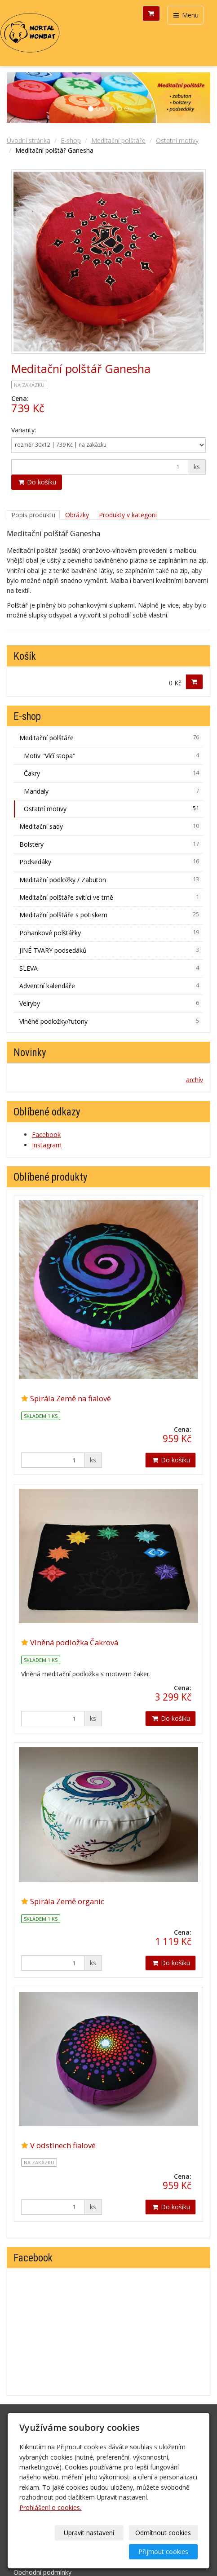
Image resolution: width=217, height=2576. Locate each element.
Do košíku (36, 482)
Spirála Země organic (67, 1901)
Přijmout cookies (163, 2551)
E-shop (71, 140)
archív (194, 1079)
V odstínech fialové (63, 2145)
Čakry (112, 772)
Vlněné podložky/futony (110, 1021)
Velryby (110, 1003)
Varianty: (23, 430)
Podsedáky (110, 861)
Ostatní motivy (177, 140)
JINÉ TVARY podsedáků (110, 950)
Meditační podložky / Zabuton (110, 879)
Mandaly (112, 790)
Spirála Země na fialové (70, 1398)
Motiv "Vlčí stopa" (112, 755)
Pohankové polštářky (110, 932)
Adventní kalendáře (110, 985)
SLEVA (110, 968)
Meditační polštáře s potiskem (110, 914)
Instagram (47, 1145)
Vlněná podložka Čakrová (74, 1642)
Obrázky (77, 515)
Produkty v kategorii (128, 515)
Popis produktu (33, 515)
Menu (185, 15)
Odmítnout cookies (163, 2532)
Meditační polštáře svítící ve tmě (110, 897)
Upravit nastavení (89, 2532)
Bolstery (110, 843)
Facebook (46, 1134)
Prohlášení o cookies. (50, 2507)
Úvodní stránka (28, 140)
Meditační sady (110, 826)
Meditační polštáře (118, 140)
